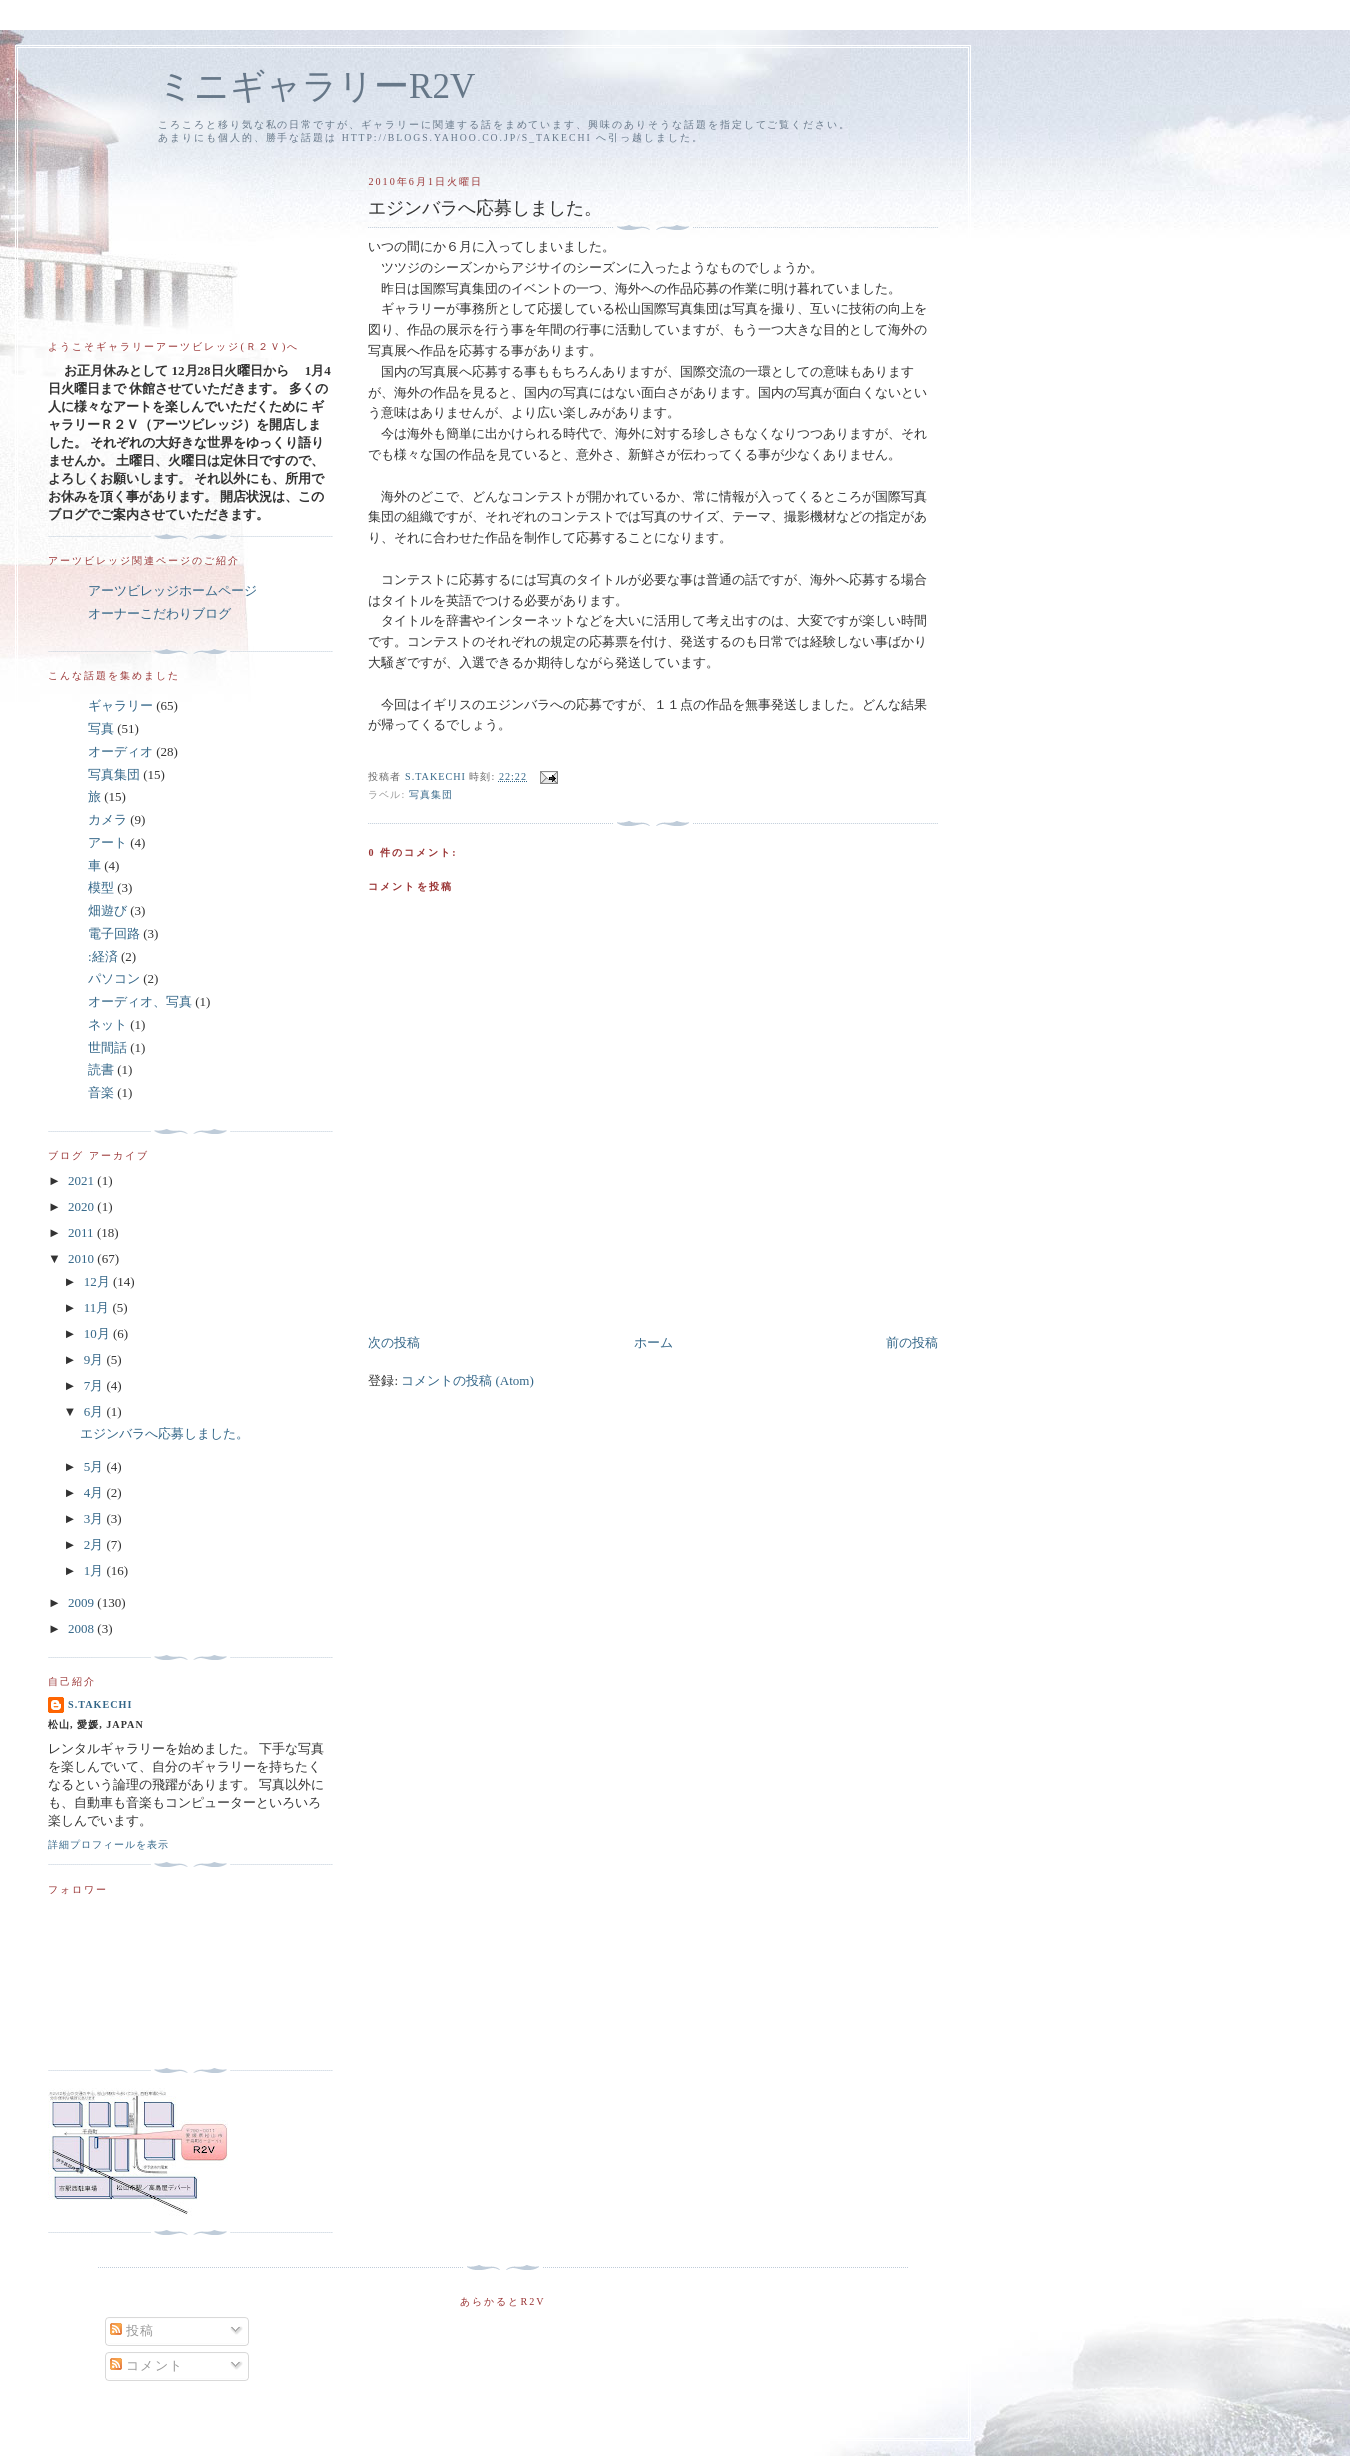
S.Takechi (100, 1704)
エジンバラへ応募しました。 (164, 1433)
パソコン (114, 978)
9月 (95, 1359)
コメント (147, 2365)
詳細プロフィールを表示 (108, 1844)
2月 (95, 1544)
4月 (95, 1492)
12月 (98, 1281)
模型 (101, 887)
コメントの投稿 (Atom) (467, 1380)
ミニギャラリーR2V (316, 86)
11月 (98, 1307)
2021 (82, 1180)
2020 (82, 1206)
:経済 (103, 956)
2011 (82, 1232)
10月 (98, 1333)
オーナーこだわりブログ (159, 613)
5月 (95, 1466)
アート (107, 842)
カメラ (107, 819)
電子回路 (114, 933)
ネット (107, 1024)
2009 (82, 1602)
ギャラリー (120, 705)
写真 (101, 728)
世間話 (107, 1047)
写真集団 (431, 794)
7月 (95, 1385)
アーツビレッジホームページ (172, 590)
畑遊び (107, 910)
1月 (95, 1570)
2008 (82, 1628)
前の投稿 (912, 1342)
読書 (101, 1069)
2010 (82, 1258)
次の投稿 (394, 1342)
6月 (95, 1411)
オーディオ (120, 751)
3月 (95, 1518)
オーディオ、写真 (140, 1001)
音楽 (101, 1092)
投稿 (132, 2330)
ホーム (653, 1342)
